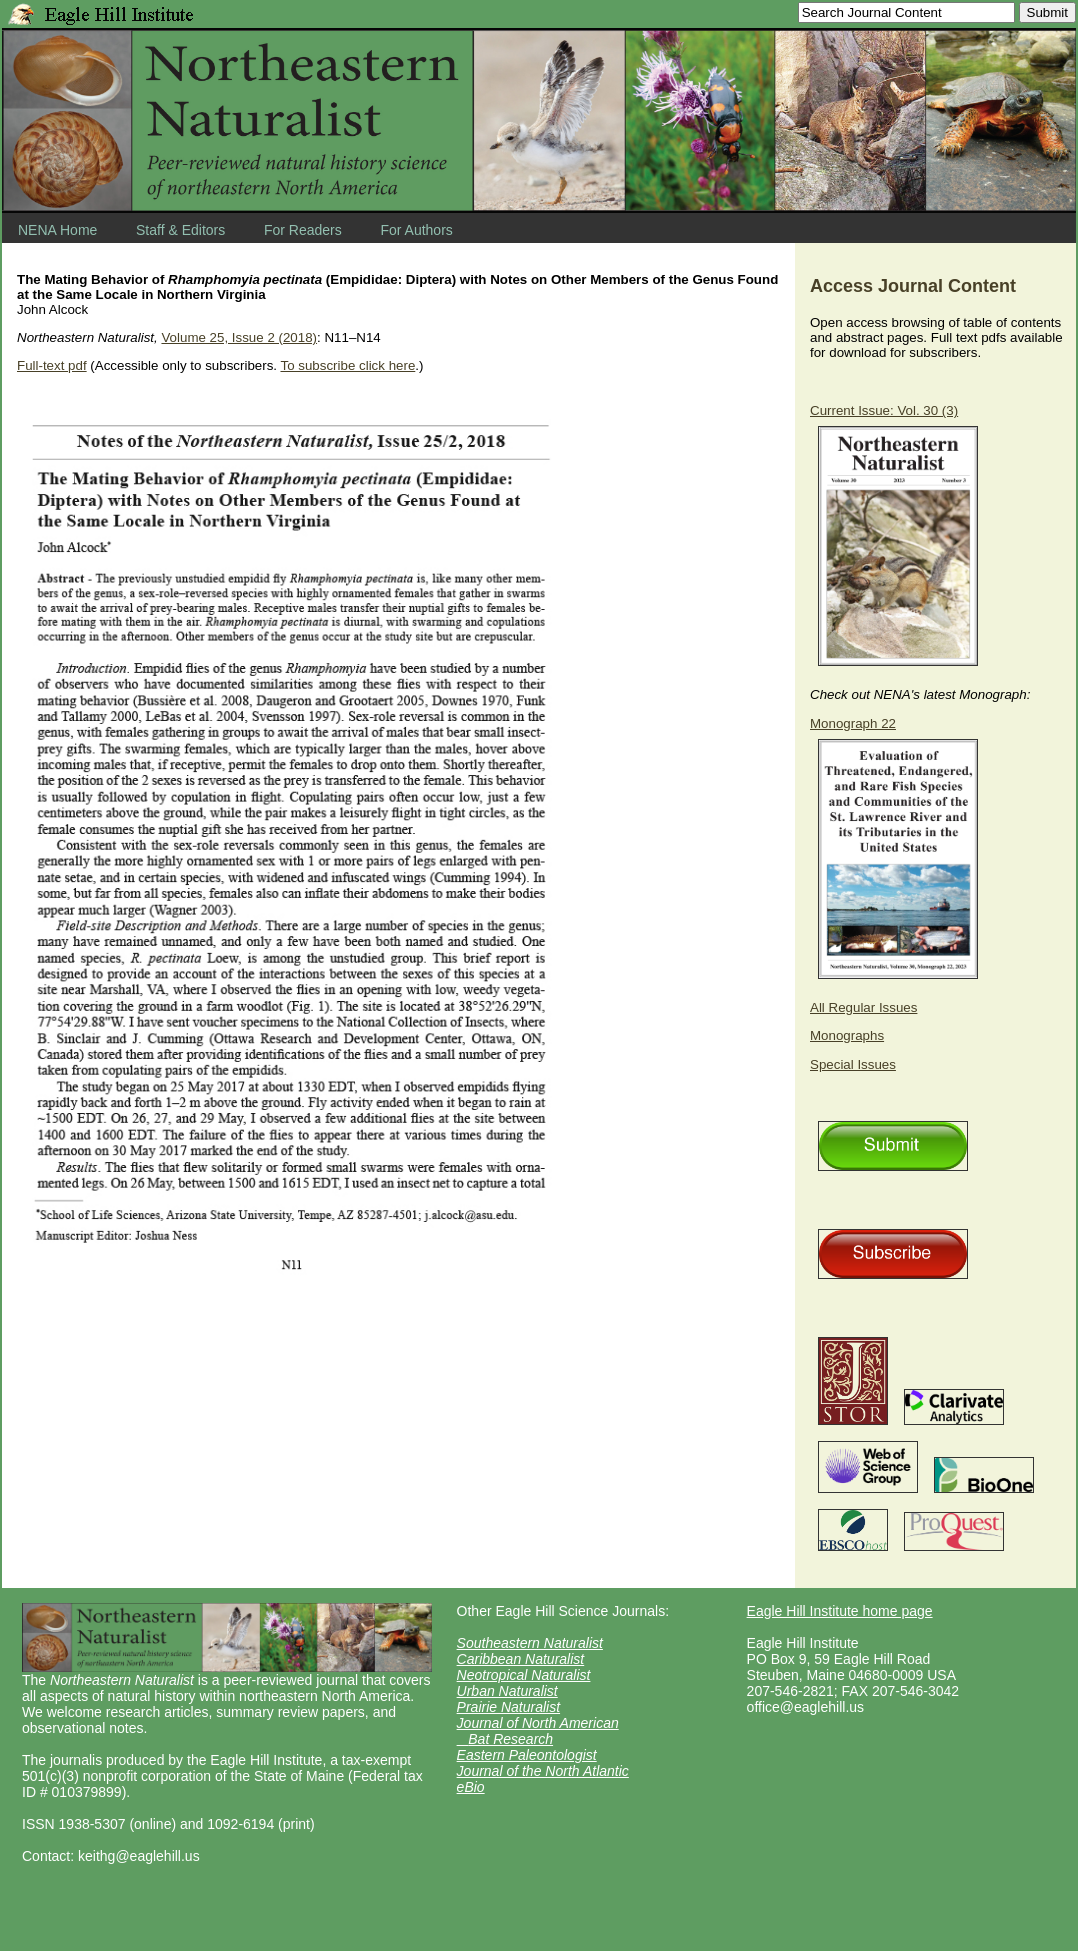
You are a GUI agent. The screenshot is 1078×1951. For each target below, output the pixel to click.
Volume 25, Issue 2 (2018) (239, 337)
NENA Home (57, 230)
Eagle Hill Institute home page (840, 1611)
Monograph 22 (853, 723)
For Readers (303, 230)
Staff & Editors (180, 230)
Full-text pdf (52, 365)
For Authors (416, 230)
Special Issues (853, 1064)
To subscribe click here (347, 365)
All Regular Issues (863, 1007)
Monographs (847, 1035)
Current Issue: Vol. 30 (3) (884, 410)
